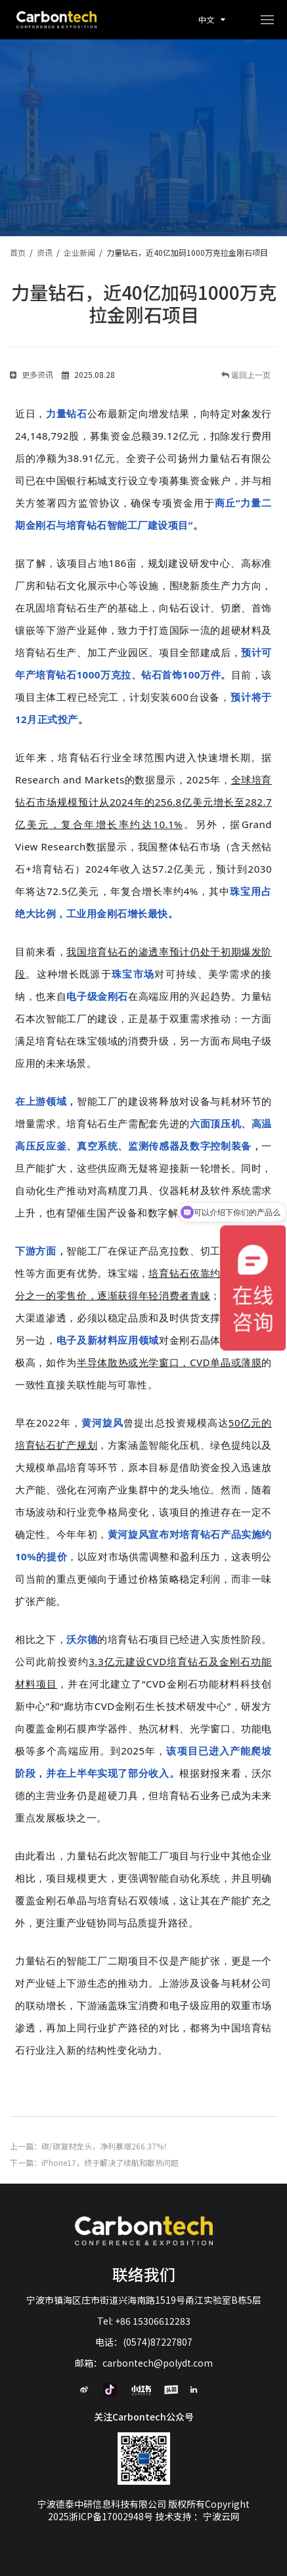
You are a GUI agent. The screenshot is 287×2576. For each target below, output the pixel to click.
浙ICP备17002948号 (112, 2516)
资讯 (45, 252)
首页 (18, 252)
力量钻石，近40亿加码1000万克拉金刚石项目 (187, 252)
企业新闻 (79, 252)
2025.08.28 (88, 374)
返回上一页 (250, 375)
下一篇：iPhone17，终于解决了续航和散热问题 (94, 2162)
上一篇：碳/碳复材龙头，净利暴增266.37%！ (90, 2145)
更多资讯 (31, 374)
